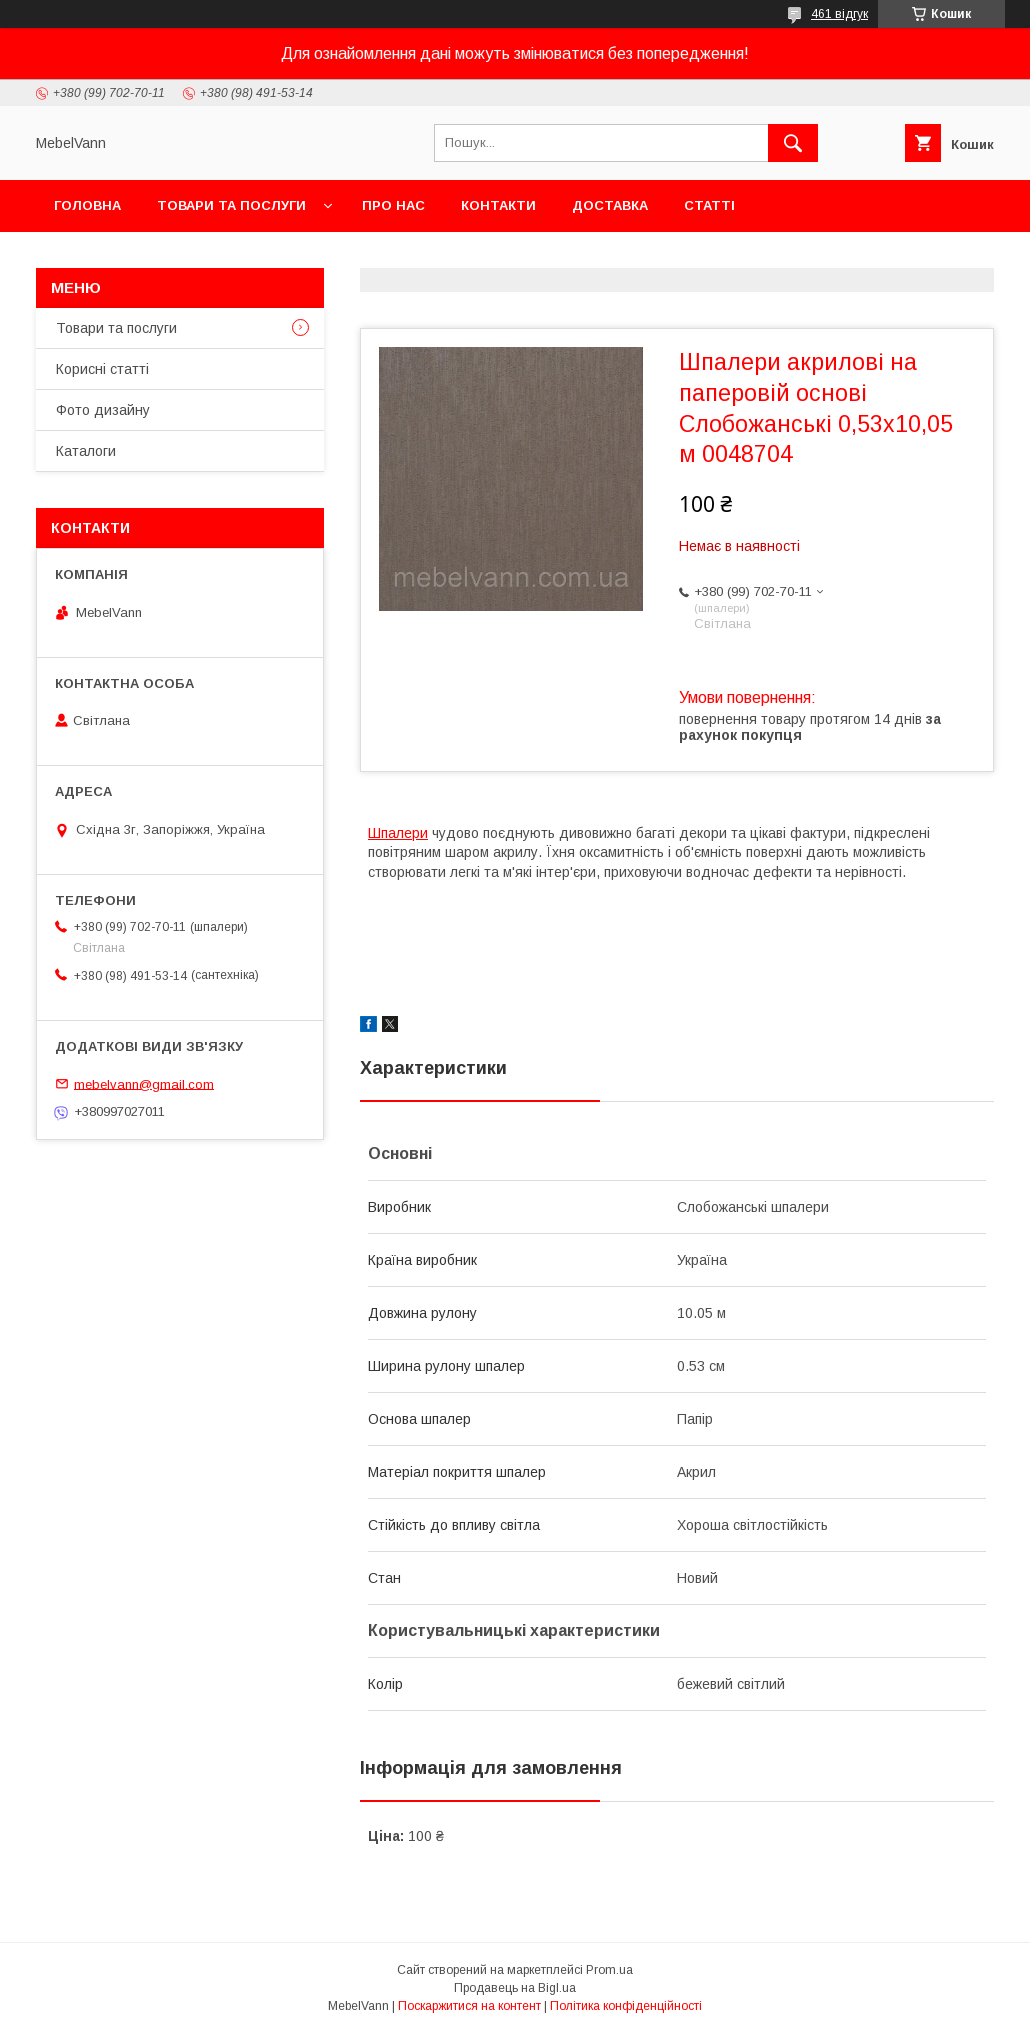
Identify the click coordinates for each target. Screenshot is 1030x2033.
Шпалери (398, 833)
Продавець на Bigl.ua (515, 1988)
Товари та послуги (231, 205)
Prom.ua (609, 1970)
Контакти (498, 205)
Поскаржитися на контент (469, 2006)
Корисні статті (102, 369)
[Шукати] (793, 143)
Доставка (610, 205)
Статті (709, 205)
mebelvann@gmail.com (144, 1083)
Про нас (393, 205)
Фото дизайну (103, 410)
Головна (87, 205)
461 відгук (839, 14)
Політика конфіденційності (626, 2006)
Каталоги (86, 451)
